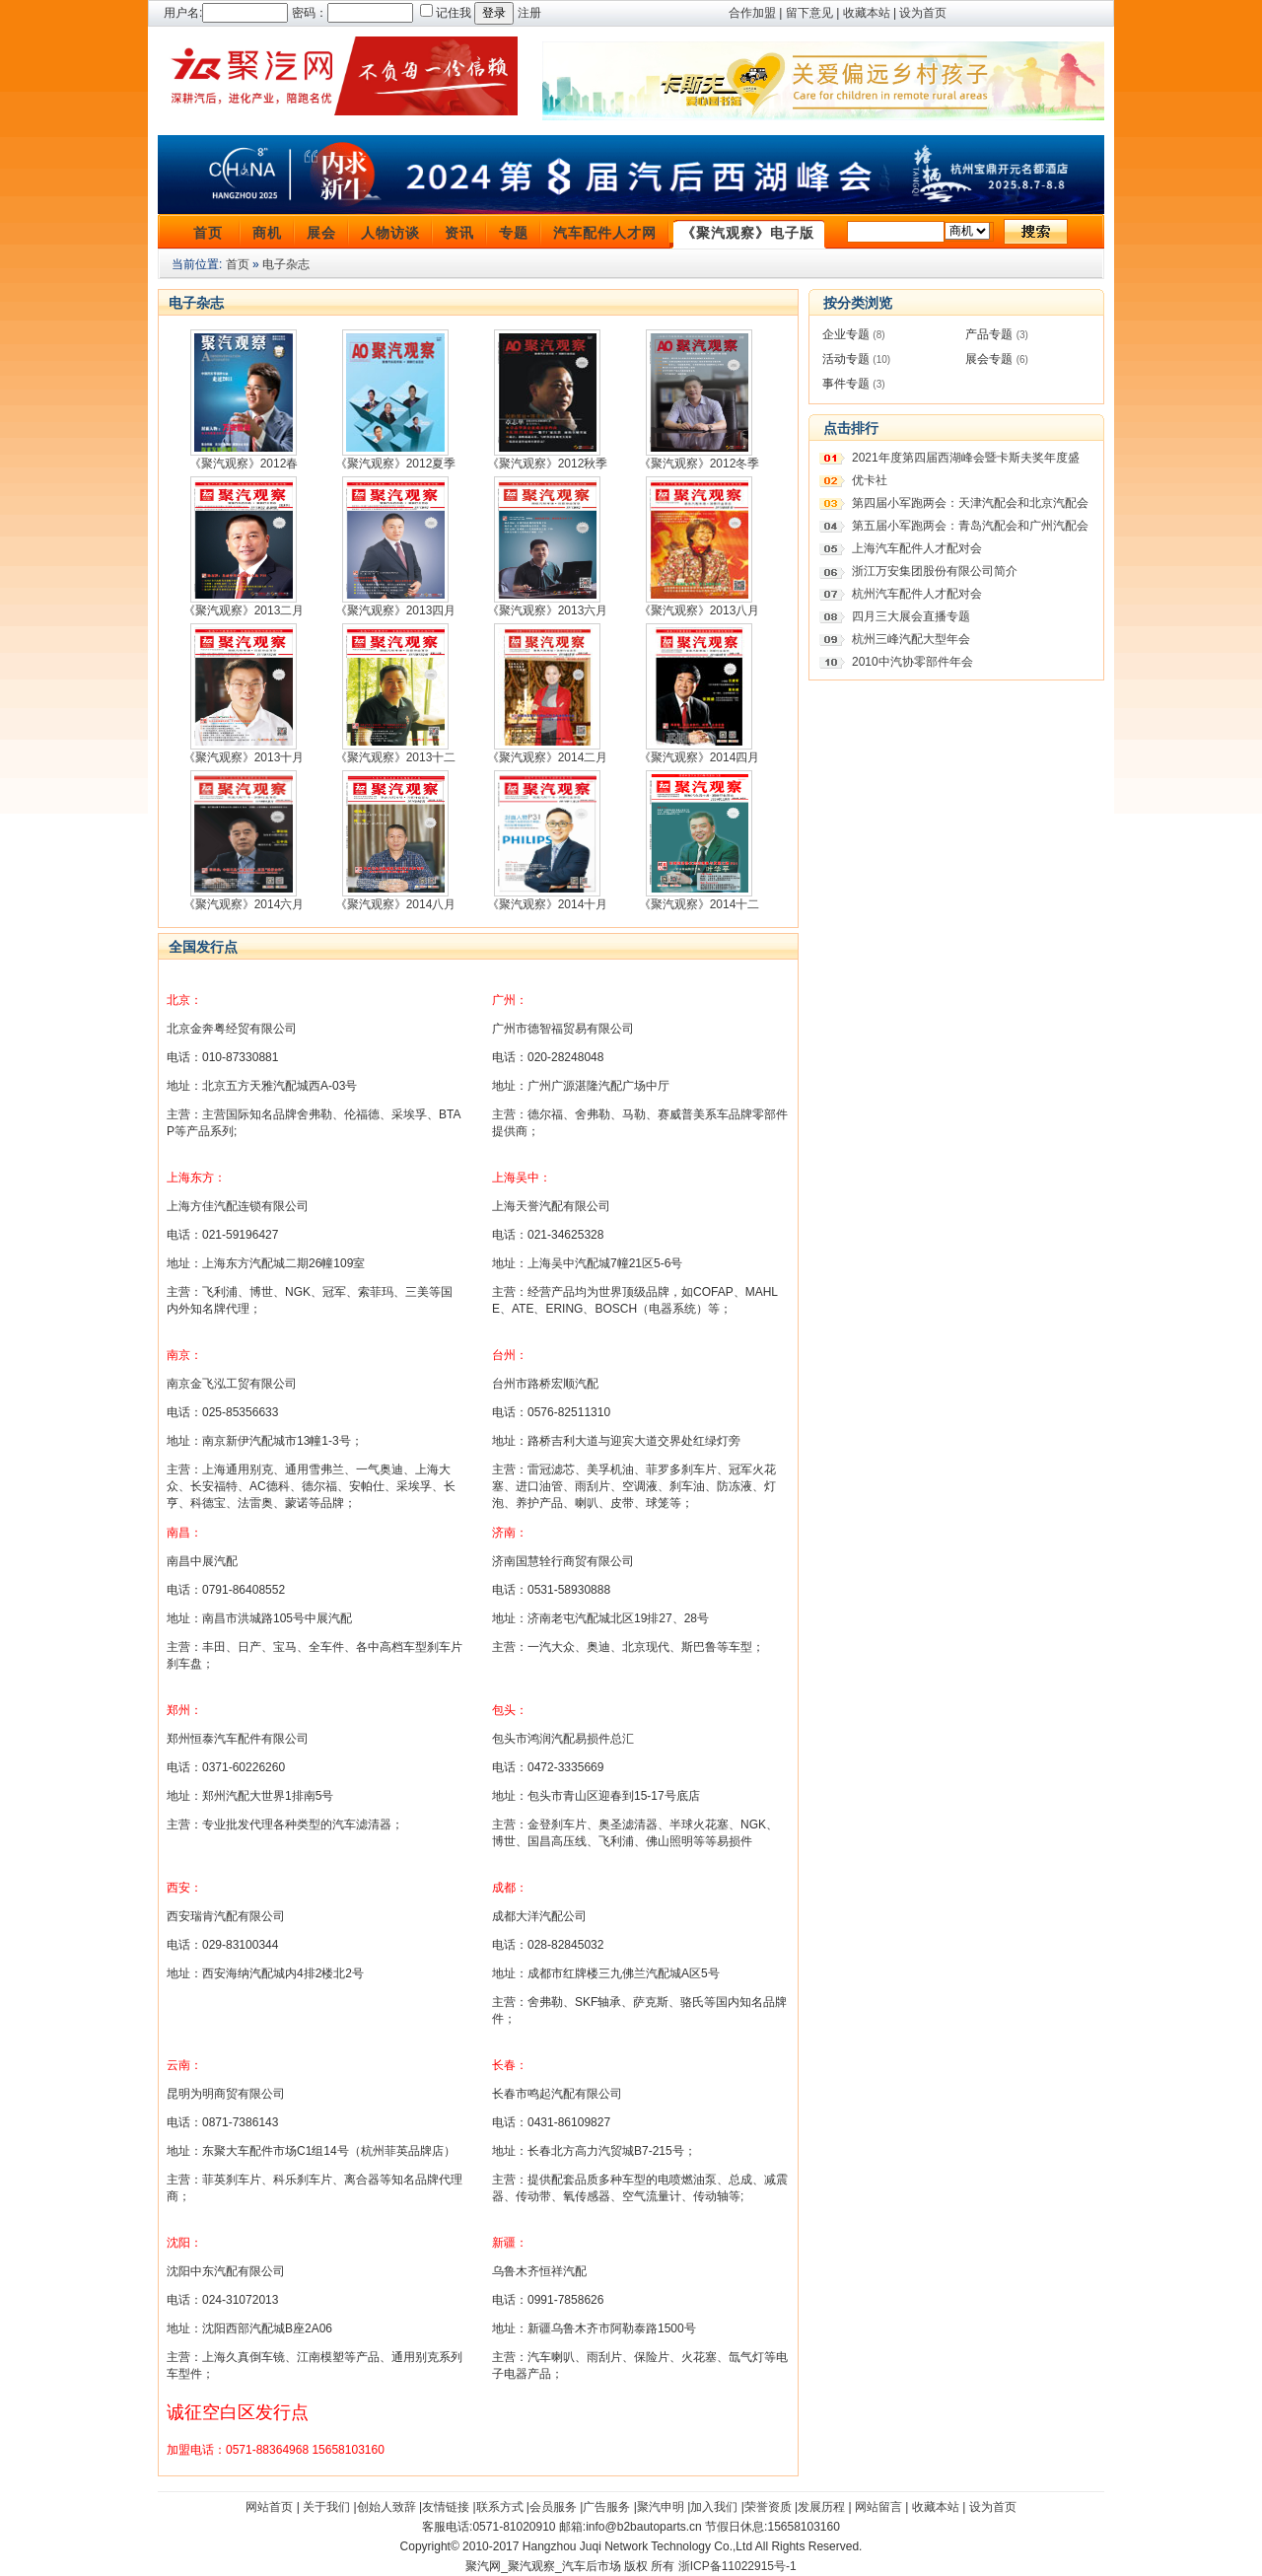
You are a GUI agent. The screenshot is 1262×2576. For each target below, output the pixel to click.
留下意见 (809, 13)
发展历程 (821, 2507)
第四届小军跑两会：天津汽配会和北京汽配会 (970, 503)
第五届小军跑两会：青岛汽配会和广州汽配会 (970, 526)
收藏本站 (866, 13)
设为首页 (922, 13)
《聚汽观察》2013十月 (244, 757)
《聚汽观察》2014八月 (395, 904)
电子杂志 (286, 264)
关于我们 (326, 2507)
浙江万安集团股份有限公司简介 (934, 571)
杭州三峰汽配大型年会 (911, 639)
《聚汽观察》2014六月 (244, 904)
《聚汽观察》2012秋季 (547, 463)
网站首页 (269, 2507)
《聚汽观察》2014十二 (699, 904)
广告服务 (606, 2507)
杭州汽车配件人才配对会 (917, 594)
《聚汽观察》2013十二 (395, 757)
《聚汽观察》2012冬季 (699, 463)
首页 (208, 233)
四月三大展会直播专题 (911, 616)
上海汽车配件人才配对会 (917, 548)
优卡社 (869, 480)
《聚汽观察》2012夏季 (395, 463)
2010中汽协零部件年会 (912, 662)
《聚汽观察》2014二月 (547, 757)
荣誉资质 (768, 2507)
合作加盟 (752, 13)
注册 (529, 13)
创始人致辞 (386, 2507)
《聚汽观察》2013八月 (699, 610)
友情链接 (445, 2507)
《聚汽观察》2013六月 (547, 610)
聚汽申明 (660, 2507)
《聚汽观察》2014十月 (547, 904)
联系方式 (500, 2507)
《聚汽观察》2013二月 (244, 610)
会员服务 (553, 2507)
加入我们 (713, 2507)
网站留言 (878, 2507)
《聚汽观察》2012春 (244, 463)
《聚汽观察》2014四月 (699, 757)
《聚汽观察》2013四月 (395, 610)
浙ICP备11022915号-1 (737, 2566)
